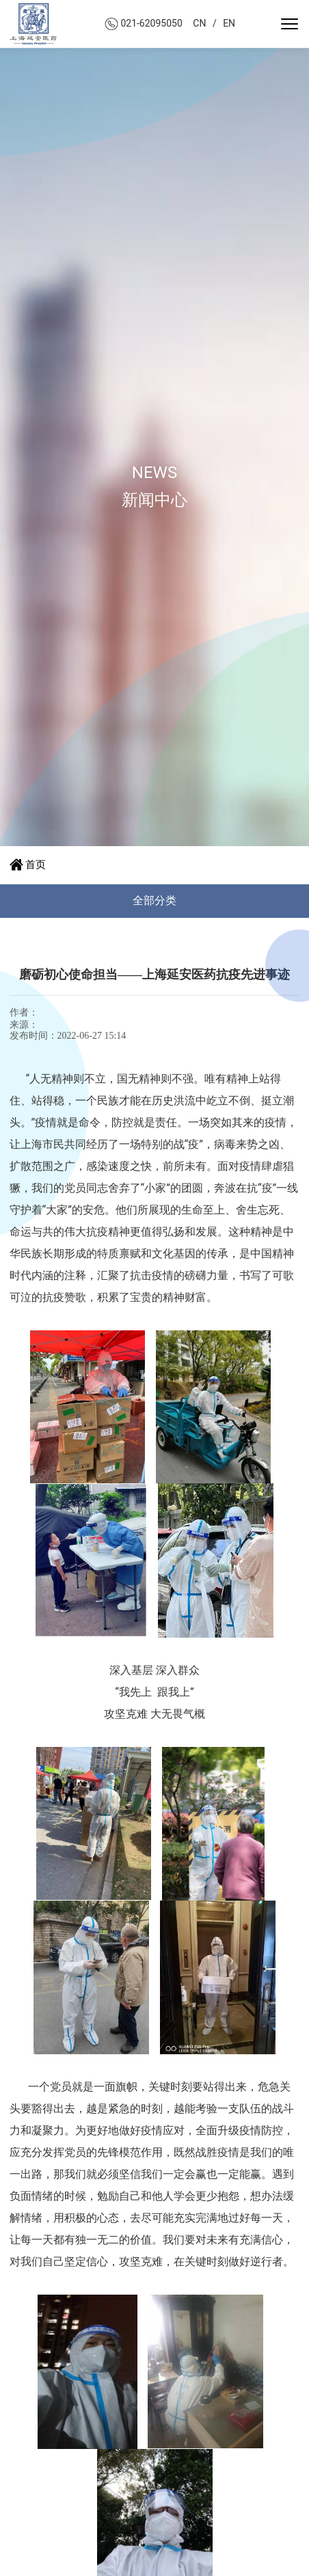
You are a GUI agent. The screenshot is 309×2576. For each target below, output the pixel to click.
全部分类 (154, 900)
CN (199, 23)
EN (229, 23)
